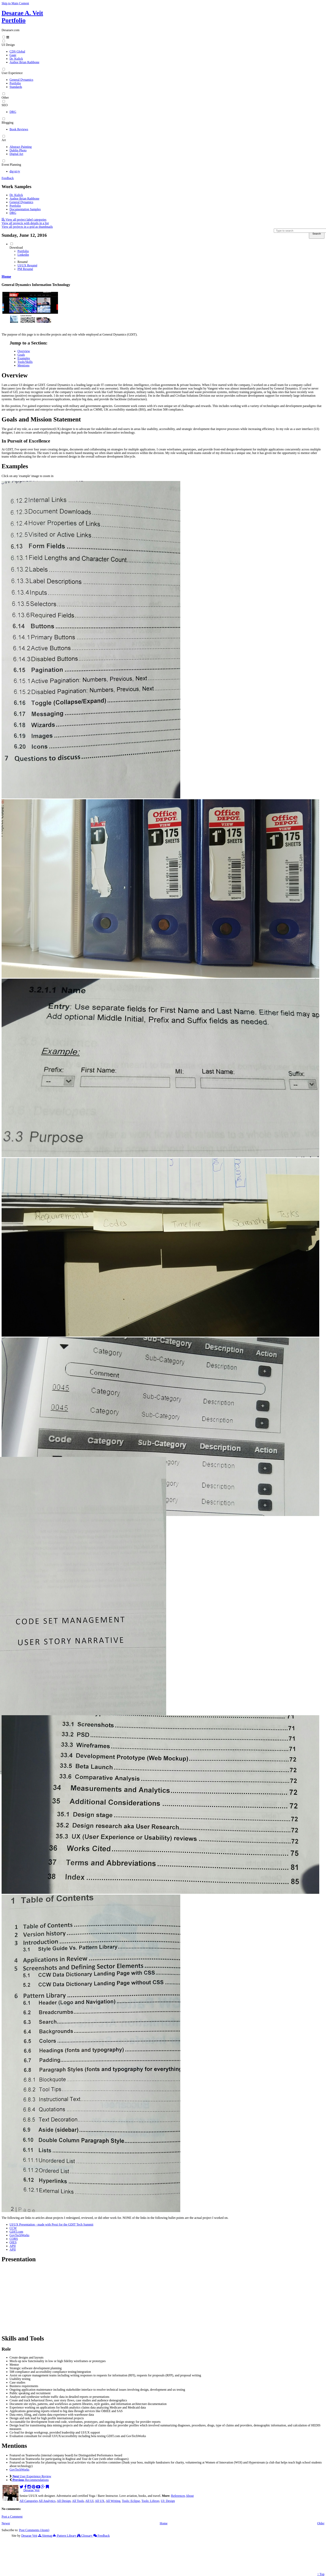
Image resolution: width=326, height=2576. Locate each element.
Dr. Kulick (16, 58)
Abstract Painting (21, 146)
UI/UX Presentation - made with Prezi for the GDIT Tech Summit (51, 2224)
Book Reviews (19, 129)
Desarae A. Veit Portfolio (22, 16)
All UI (89, 2501)
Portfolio (15, 83)
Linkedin (23, 254)
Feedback (8, 178)
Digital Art (16, 154)
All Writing (113, 2501)
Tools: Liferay (150, 2501)
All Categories (28, 2501)
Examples (23, 358)
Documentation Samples (25, 209)
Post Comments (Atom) (34, 2530)
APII (13, 2246)
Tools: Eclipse (131, 2501)
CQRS (14, 2238)
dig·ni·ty (15, 171)
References (178, 2495)
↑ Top (320, 2574)
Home (6, 276)
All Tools (78, 2501)
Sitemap (45, 2535)
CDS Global (17, 51)
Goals (21, 354)
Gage (13, 55)
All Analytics (47, 2501)
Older (320, 2523)
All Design (64, 2501)
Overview (23, 351)
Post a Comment (12, 2516)
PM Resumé (25, 269)
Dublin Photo (18, 150)
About (190, 2495)
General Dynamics (21, 79)
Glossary (85, 2535)
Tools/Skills (25, 362)
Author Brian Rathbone (24, 62)
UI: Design (168, 2501)
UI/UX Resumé (27, 265)
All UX (99, 2501)
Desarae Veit (29, 2535)
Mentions (23, 365)
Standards (16, 86)
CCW (13, 2228)
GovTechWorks (19, 2235)
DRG (13, 112)
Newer (6, 2523)
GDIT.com (16, 2231)
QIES (13, 2242)
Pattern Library (65, 2535)
